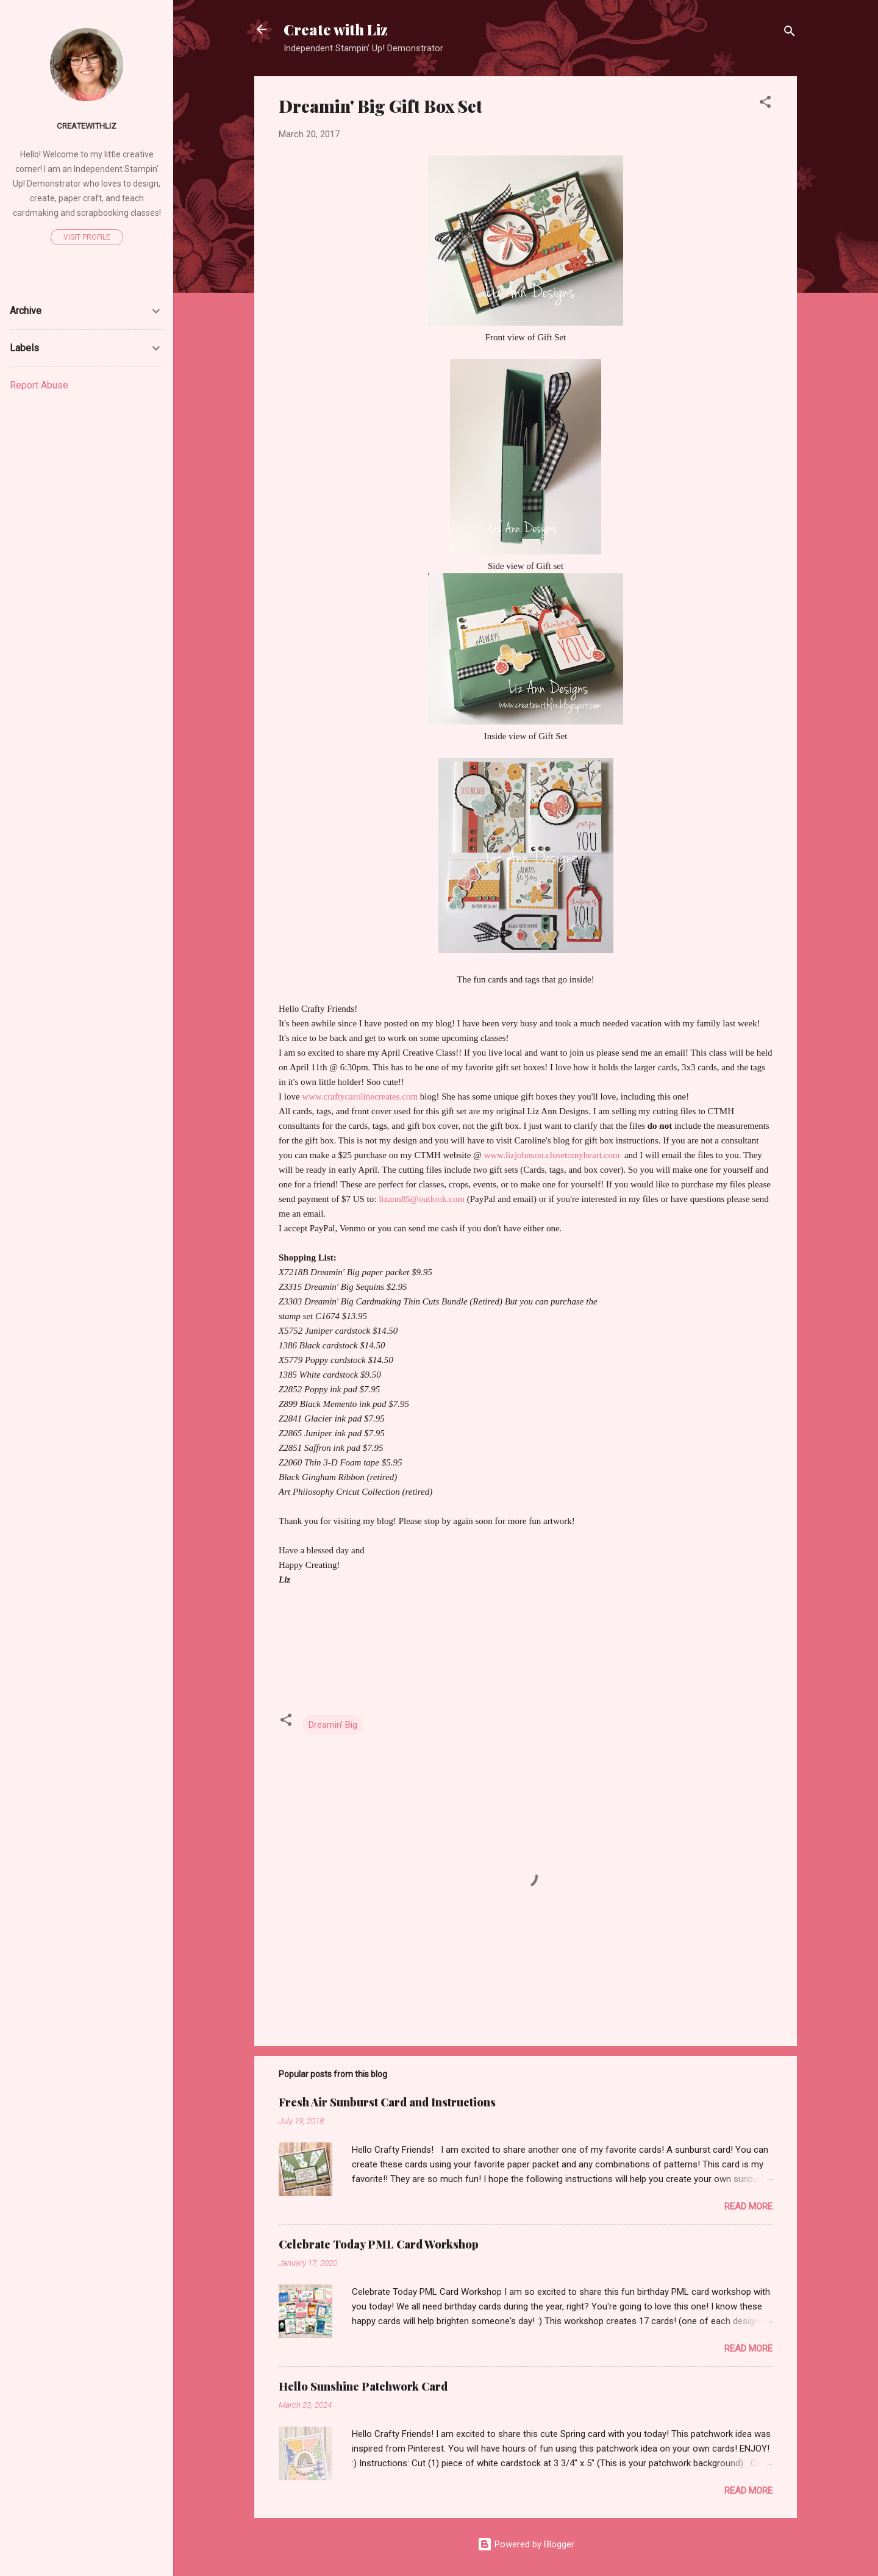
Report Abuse (39, 385)
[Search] (789, 33)
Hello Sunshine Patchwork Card (363, 2386)
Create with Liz (336, 29)
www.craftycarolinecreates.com (360, 1096)
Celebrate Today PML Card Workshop (379, 2244)
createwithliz (86, 126)
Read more (748, 2206)
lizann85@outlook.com (422, 1199)
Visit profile (86, 237)
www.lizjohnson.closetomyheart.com (554, 1155)
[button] (765, 104)
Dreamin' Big (333, 1724)
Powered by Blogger (525, 2544)
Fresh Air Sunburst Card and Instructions (387, 2102)
